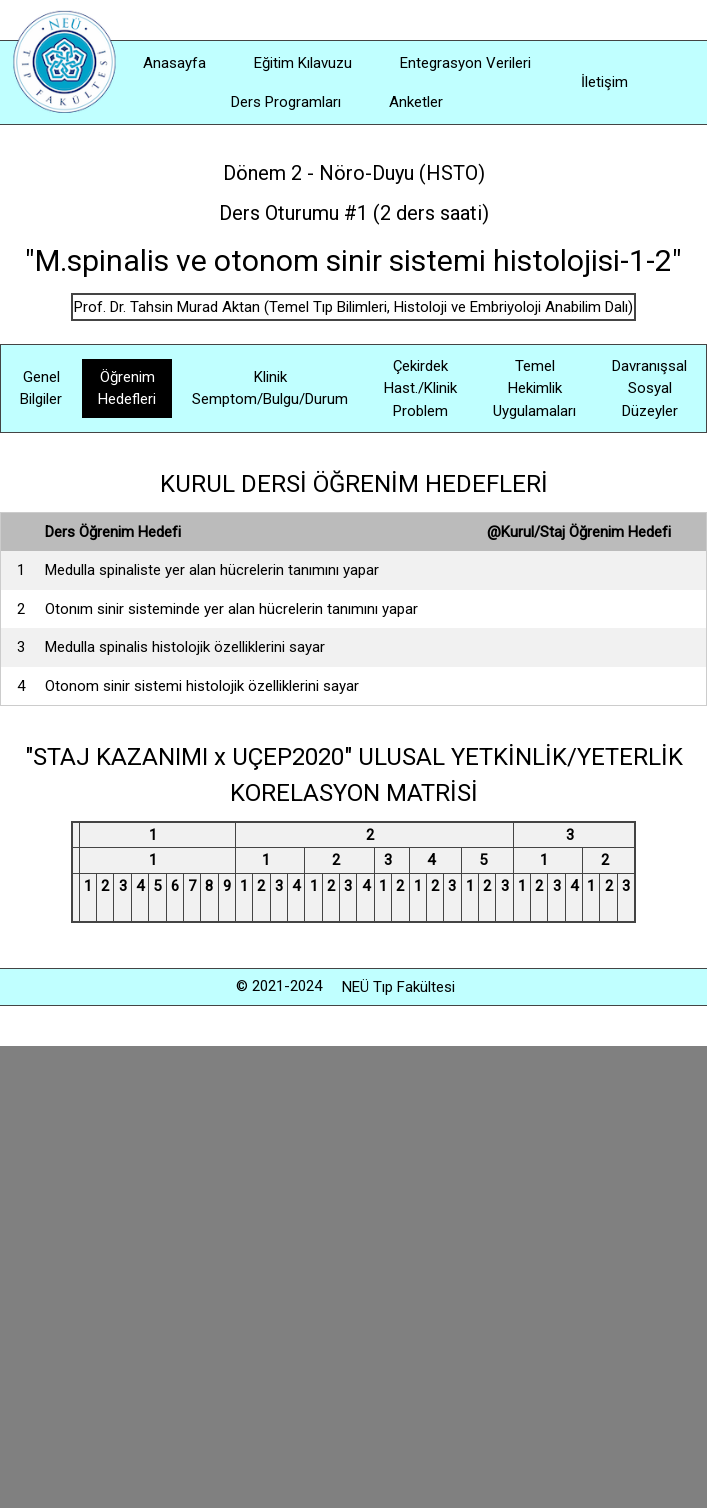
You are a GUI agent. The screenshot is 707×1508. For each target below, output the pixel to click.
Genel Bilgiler (41, 388)
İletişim (604, 82)
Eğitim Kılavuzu (303, 63)
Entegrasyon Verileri (465, 63)
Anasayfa (174, 63)
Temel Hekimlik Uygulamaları (534, 388)
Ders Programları (286, 102)
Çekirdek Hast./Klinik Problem (420, 388)
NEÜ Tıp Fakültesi (398, 987)
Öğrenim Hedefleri (127, 388)
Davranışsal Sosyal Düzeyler (649, 388)
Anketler (416, 102)
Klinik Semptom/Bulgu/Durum (270, 388)
